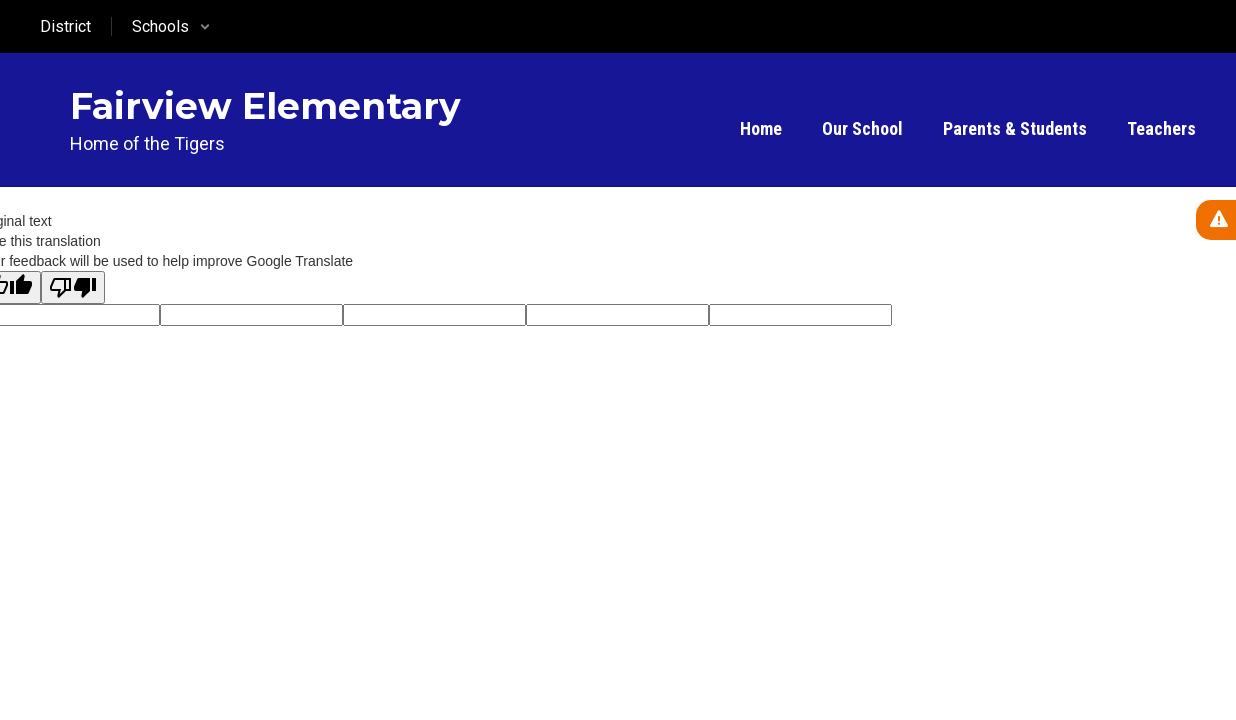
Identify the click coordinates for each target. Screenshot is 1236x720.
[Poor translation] (73, 287)
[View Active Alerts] (1216, 220)
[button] (171, 26)
